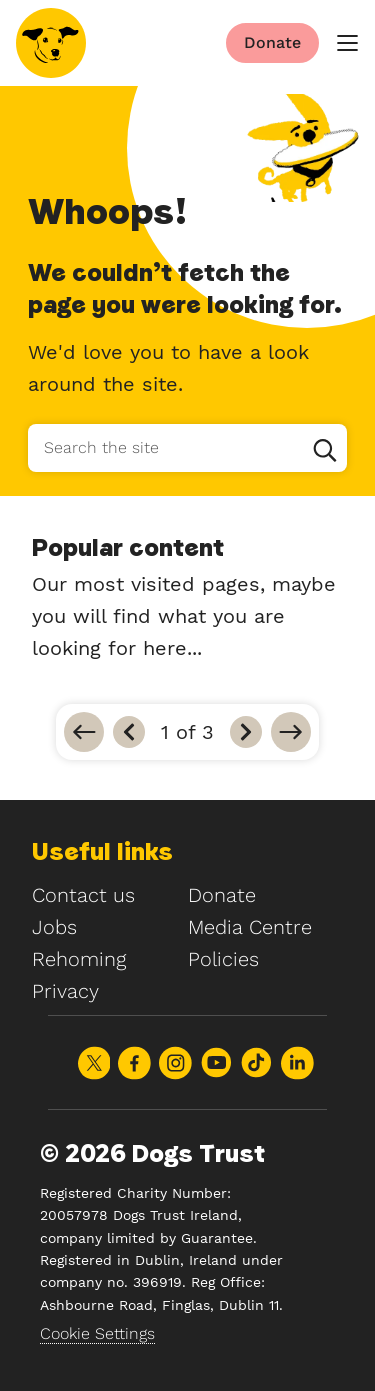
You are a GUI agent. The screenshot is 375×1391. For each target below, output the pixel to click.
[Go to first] (84, 732)
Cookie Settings (97, 1333)
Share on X (94, 1063)
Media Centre (250, 927)
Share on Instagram (175, 1063)
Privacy (65, 991)
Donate (222, 895)
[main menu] (347, 43)
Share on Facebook (134, 1063)
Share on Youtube (216, 1062)
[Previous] (129, 732)
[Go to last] (291, 732)
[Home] (51, 43)
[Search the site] (187, 448)
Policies (223, 959)
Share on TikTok (256, 1062)
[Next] (246, 732)
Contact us (83, 895)
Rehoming (79, 959)
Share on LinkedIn (297, 1063)
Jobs (54, 927)
